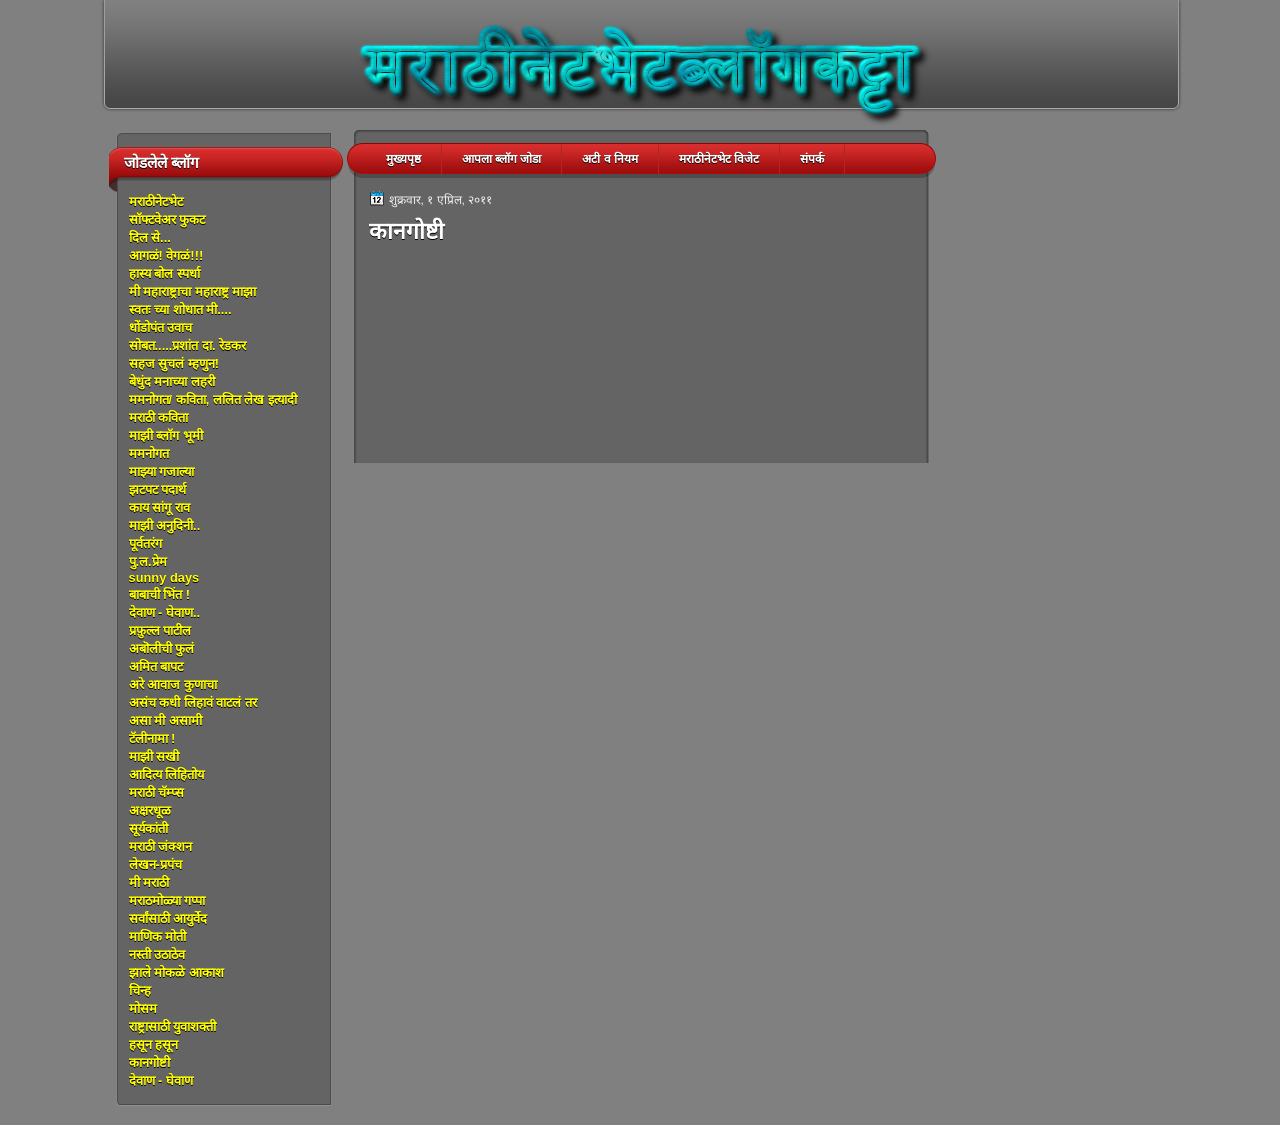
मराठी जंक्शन (161, 846)
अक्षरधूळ (150, 810)
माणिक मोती (158, 936)
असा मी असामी (165, 720)
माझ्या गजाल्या (162, 471)
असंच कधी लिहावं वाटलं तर (193, 702)
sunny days (164, 577)
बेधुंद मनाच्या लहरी (172, 381)
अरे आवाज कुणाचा (173, 684)
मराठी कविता (159, 417)
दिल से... (150, 237)
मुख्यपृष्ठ (403, 159)
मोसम (143, 1008)
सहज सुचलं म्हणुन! (174, 363)
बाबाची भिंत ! (159, 594)
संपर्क (812, 159)
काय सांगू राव (159, 507)
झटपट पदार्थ (158, 489)
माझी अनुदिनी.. (165, 525)
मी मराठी (149, 882)
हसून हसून (154, 1044)
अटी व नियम (610, 159)
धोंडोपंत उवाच (161, 327)
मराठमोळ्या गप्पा (167, 900)
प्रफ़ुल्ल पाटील (160, 630)
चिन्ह (140, 990)
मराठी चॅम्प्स (157, 792)
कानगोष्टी (149, 1062)
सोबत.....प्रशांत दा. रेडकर (188, 345)
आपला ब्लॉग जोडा (502, 159)
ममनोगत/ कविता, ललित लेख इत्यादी (213, 399)
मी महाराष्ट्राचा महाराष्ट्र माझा (193, 291)
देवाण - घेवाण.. (165, 612)
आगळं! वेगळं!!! (166, 255)
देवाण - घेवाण (161, 1080)
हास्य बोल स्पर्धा (164, 273)
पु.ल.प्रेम (148, 561)
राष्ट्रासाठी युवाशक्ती (173, 1026)
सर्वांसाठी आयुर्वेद (168, 918)
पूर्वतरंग (145, 543)
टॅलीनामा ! (152, 738)
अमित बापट (156, 666)
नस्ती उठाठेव (157, 954)
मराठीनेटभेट (156, 201)
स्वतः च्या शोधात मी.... (180, 309)
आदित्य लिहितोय (167, 774)
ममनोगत (149, 453)
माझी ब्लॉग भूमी (166, 435)
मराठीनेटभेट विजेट (719, 159)
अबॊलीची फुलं (162, 648)
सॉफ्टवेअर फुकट (167, 219)
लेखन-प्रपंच (155, 864)
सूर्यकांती (148, 828)
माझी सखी (154, 756)
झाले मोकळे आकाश (176, 972)
